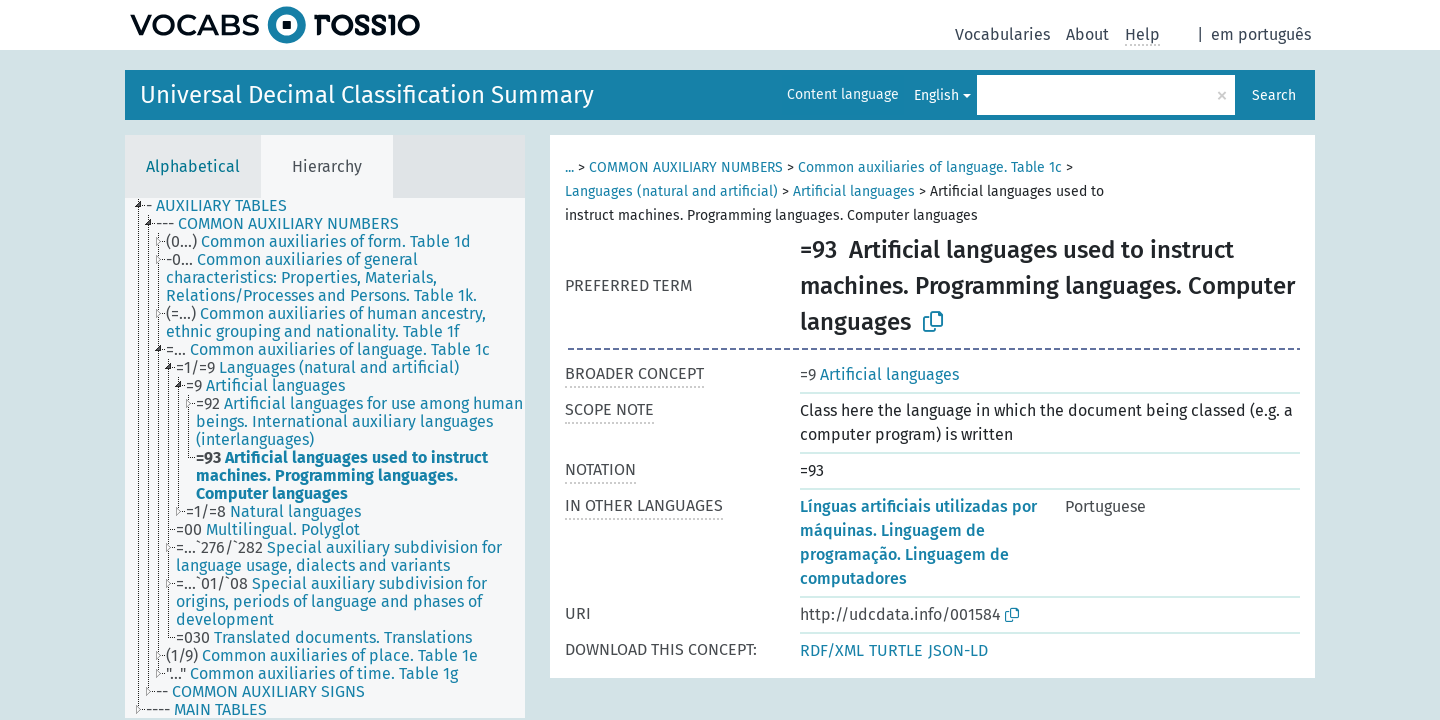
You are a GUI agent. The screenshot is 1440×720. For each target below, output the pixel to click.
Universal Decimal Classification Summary (367, 95)
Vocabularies (1002, 34)
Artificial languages (854, 191)
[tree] (325, 458)
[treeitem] (225, 206)
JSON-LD (958, 650)
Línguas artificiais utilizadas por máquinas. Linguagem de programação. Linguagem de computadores (918, 542)
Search (1274, 95)
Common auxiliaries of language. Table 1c (930, 167)
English (936, 95)
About (1087, 34)
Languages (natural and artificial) (671, 191)
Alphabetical (193, 166)
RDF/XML (832, 650)
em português (1261, 34)
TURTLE (896, 650)
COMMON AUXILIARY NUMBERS (686, 167)
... (569, 167)
